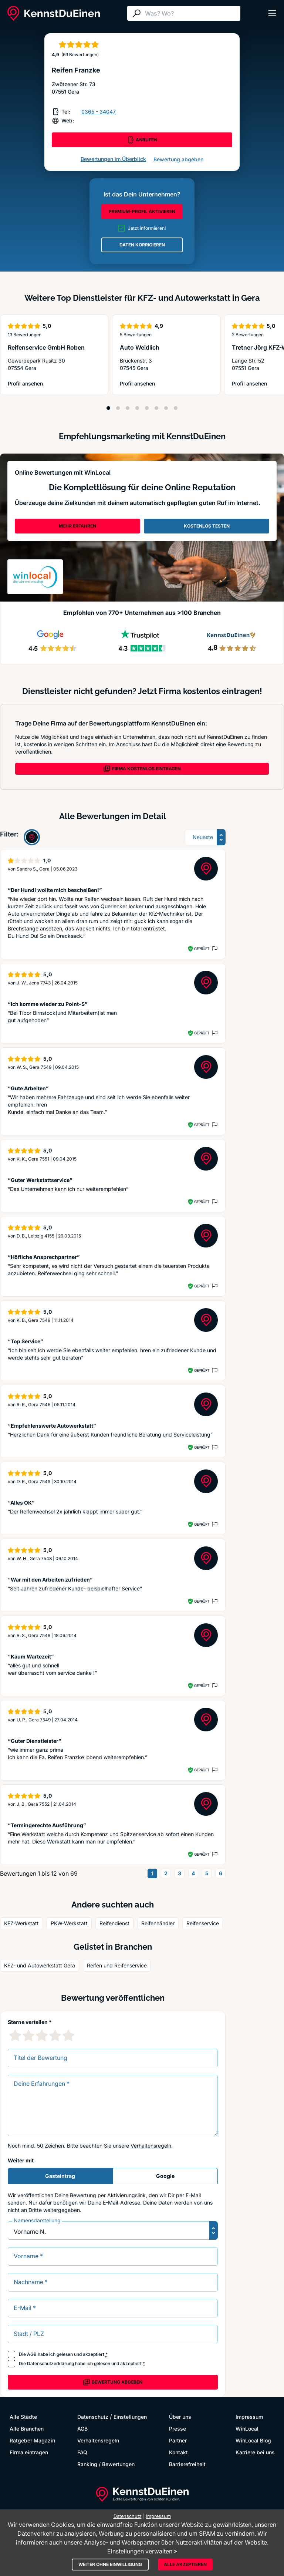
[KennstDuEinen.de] (53, 13)
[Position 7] (166, 408)
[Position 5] (147, 408)
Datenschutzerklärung (50, 2363)
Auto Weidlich (139, 347)
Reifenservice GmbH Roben (46, 347)
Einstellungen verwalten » (142, 2551)
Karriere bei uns (255, 2452)
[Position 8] (176, 408)
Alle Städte (23, 2417)
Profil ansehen (43, 383)
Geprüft (201, 948)
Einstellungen (130, 2417)
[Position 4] (137, 408)
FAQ (82, 2452)
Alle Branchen (27, 2428)
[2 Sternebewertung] (28, 2035)
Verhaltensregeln (151, 2145)
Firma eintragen (29, 2452)
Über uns (180, 2417)
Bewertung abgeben (178, 159)
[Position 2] (118, 408)
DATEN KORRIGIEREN (142, 245)
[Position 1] (108, 408)
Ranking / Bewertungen (106, 2464)
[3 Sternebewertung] (42, 2035)
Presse (177, 2428)
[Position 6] (156, 408)
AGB (32, 2354)
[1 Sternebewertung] (15, 2035)
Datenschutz (92, 2417)
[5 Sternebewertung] (68, 2035)
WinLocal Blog (253, 2440)
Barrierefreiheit (187, 2464)
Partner (178, 2440)
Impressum (249, 2417)
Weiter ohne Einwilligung (110, 2564)
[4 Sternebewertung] (55, 2035)
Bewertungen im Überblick (113, 159)
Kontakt (178, 2452)
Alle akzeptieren (185, 2564)
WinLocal (247, 2428)
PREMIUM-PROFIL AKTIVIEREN (142, 211)
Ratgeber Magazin (32, 2440)
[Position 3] (127, 408)
